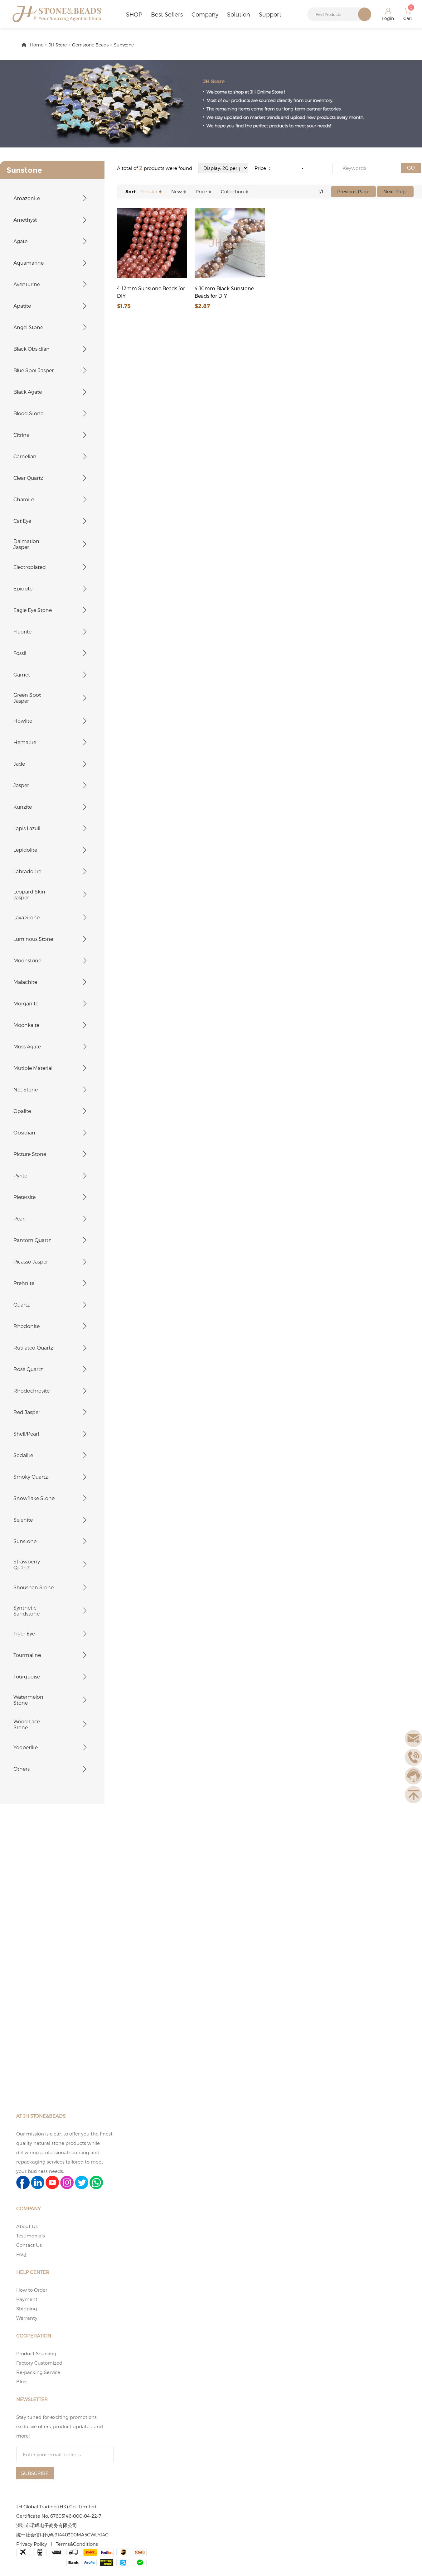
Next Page (395, 191)
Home (36, 44)
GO (411, 168)
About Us (27, 2226)
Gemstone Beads (90, 44)
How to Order (31, 2290)
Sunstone (124, 44)
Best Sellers (167, 14)
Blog (21, 2381)
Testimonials (30, 2235)
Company (205, 14)
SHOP (134, 14)
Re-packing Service (38, 2372)
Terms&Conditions (77, 2544)
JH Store (58, 44)
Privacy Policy (31, 2544)
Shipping (26, 2308)
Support (270, 14)
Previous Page (353, 191)
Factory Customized (39, 2363)
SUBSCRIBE (35, 2473)
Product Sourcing (36, 2353)
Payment (26, 2299)
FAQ (21, 2254)
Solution (238, 14)
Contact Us (29, 2245)
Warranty (26, 2318)
